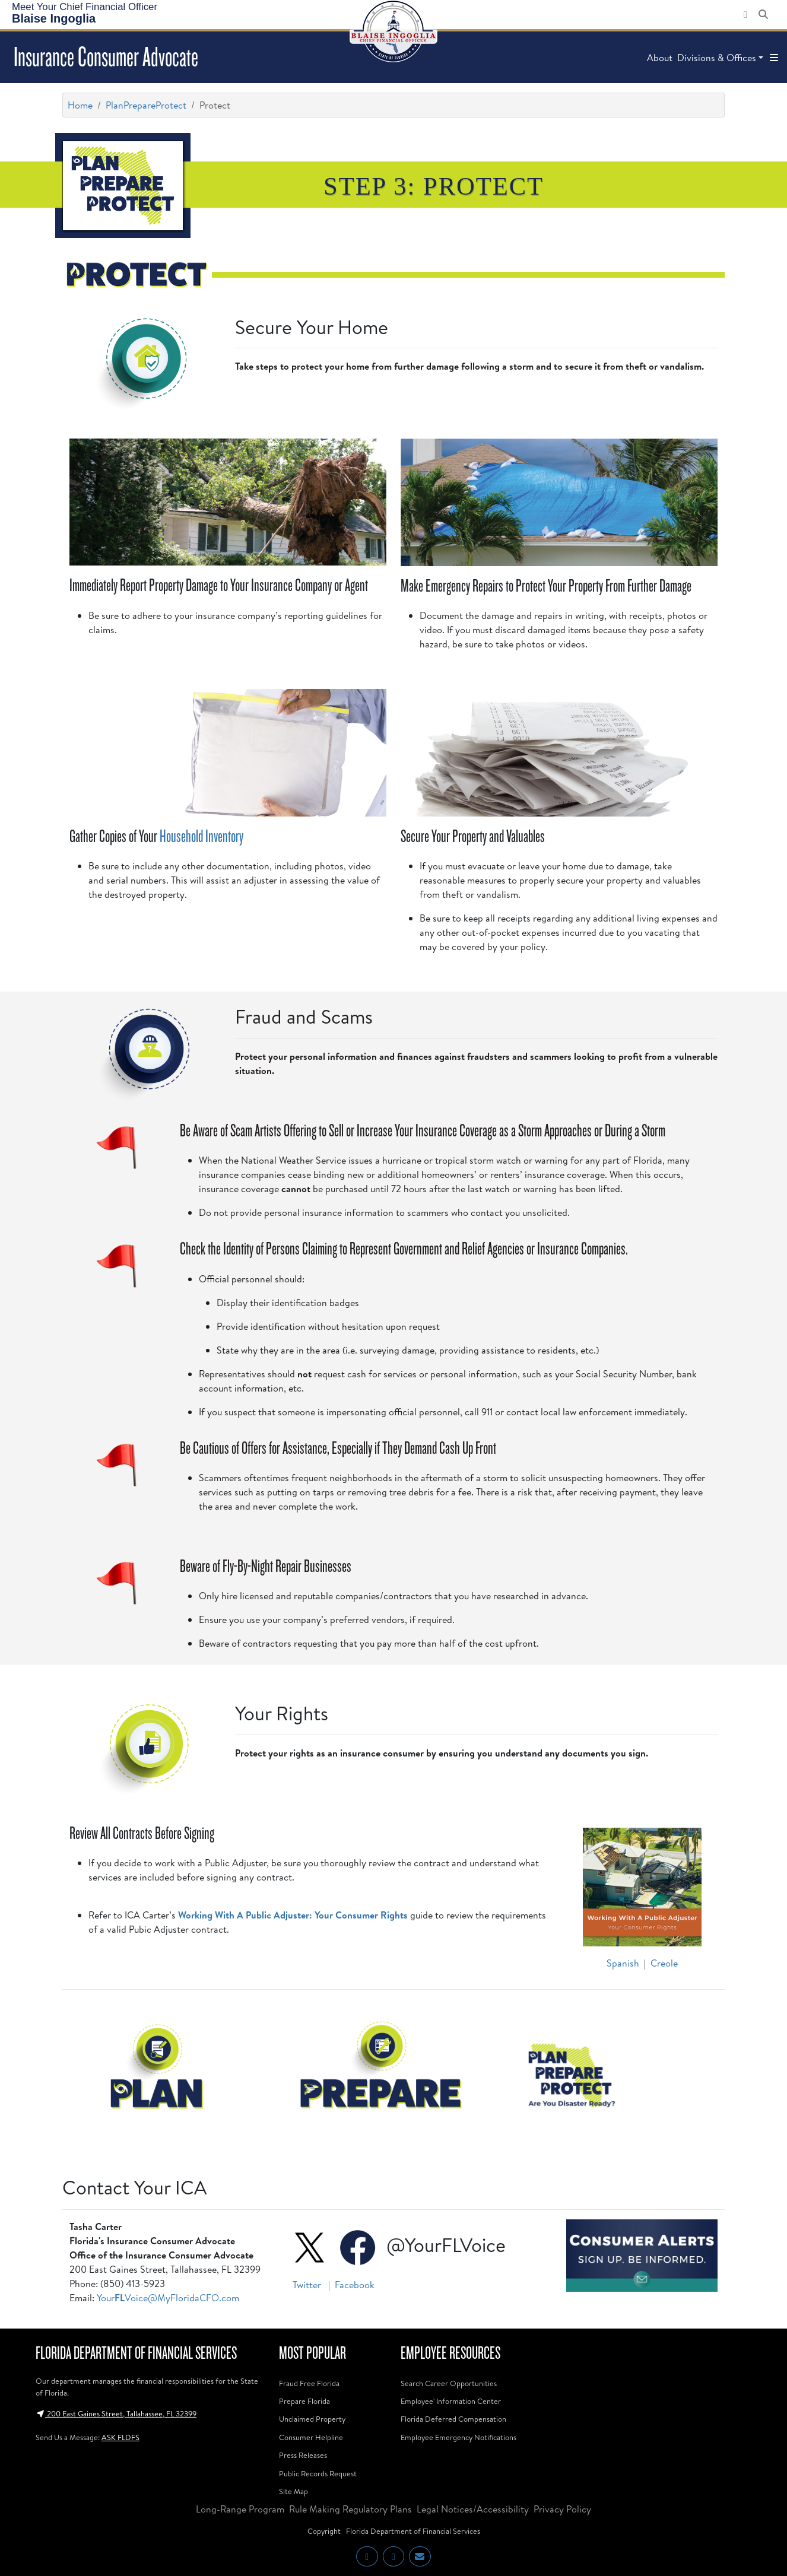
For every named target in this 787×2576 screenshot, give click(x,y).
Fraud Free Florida (309, 2383)
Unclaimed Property (312, 2418)
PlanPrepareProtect (146, 105)
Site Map (293, 2491)
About (659, 57)
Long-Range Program (240, 2508)
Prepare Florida (304, 2401)
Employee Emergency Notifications (458, 2437)
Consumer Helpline (311, 2437)
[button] (774, 57)
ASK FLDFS (120, 2437)
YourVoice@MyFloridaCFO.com (168, 2297)
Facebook (355, 2284)
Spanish (623, 1963)
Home (80, 105)
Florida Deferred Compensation (453, 2418)
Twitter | (312, 2284)
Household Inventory (201, 836)
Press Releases (303, 2455)
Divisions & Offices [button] (716, 57)
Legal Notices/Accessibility (473, 2508)
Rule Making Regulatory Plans (350, 2508)
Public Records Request (318, 2473)
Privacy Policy (562, 2508)
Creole (664, 1963)
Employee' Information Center (451, 2401)
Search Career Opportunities (449, 2383)
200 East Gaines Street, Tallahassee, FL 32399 (116, 2413)
